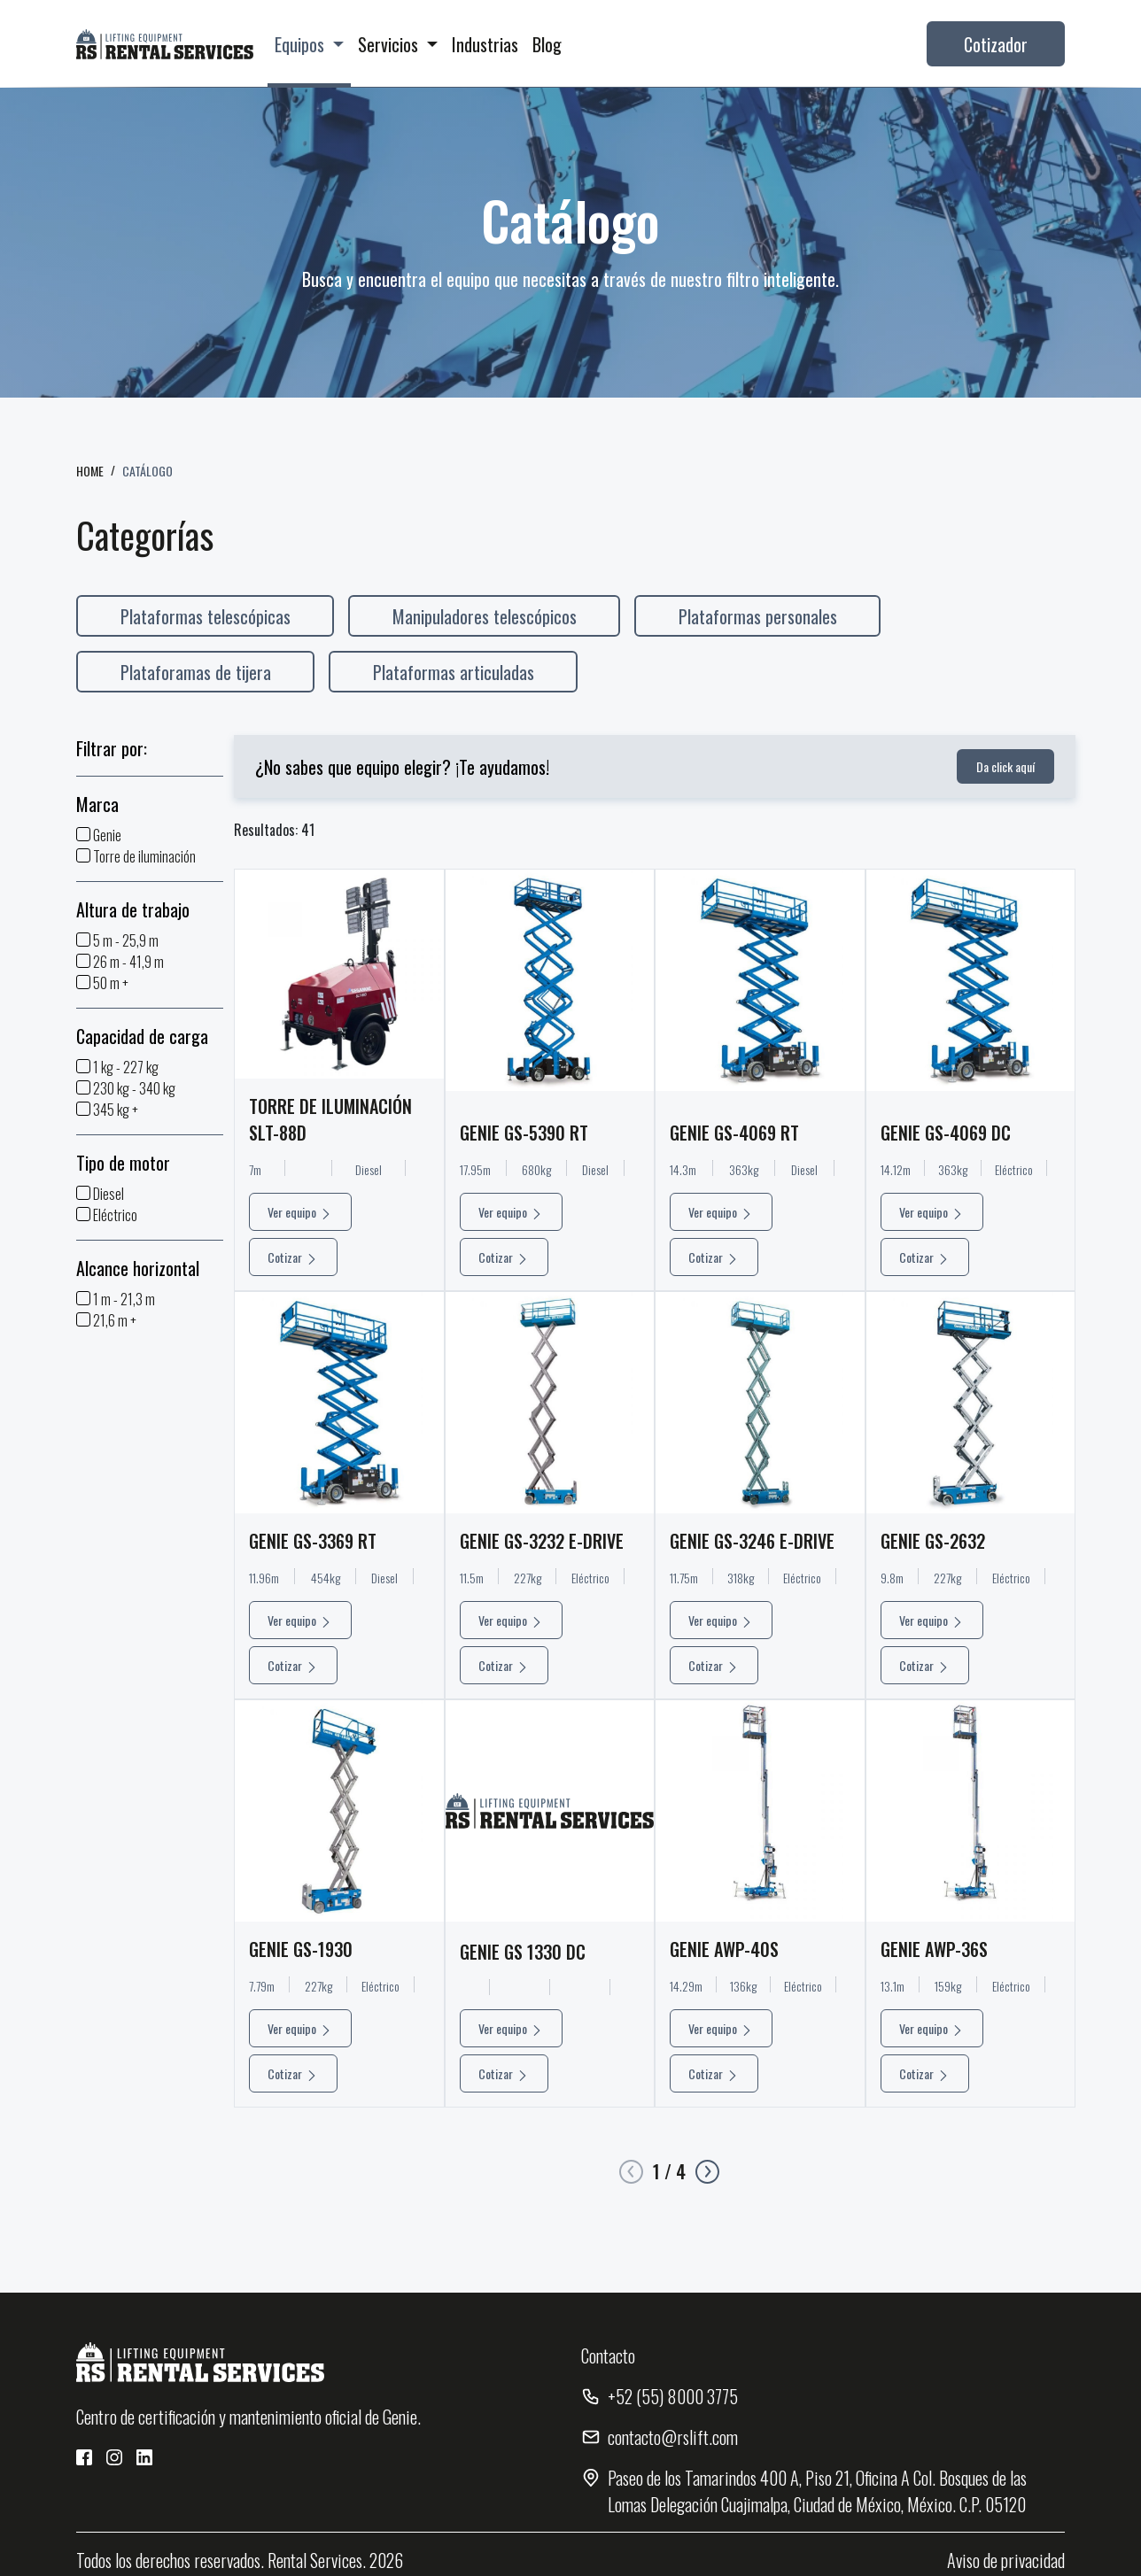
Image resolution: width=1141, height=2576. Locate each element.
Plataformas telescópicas (205, 616)
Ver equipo (300, 1297)
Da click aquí (1005, 766)
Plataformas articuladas (453, 672)
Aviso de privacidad (1006, 2560)
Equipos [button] (302, 44)
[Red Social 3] (144, 2457)
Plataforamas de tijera (195, 672)
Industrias (485, 44)
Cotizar (293, 1343)
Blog (547, 44)
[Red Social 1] (84, 2457)
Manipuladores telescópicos (484, 616)
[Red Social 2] (114, 2457)
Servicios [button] (390, 44)
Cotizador (996, 44)
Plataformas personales (758, 616)
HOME (90, 470)
